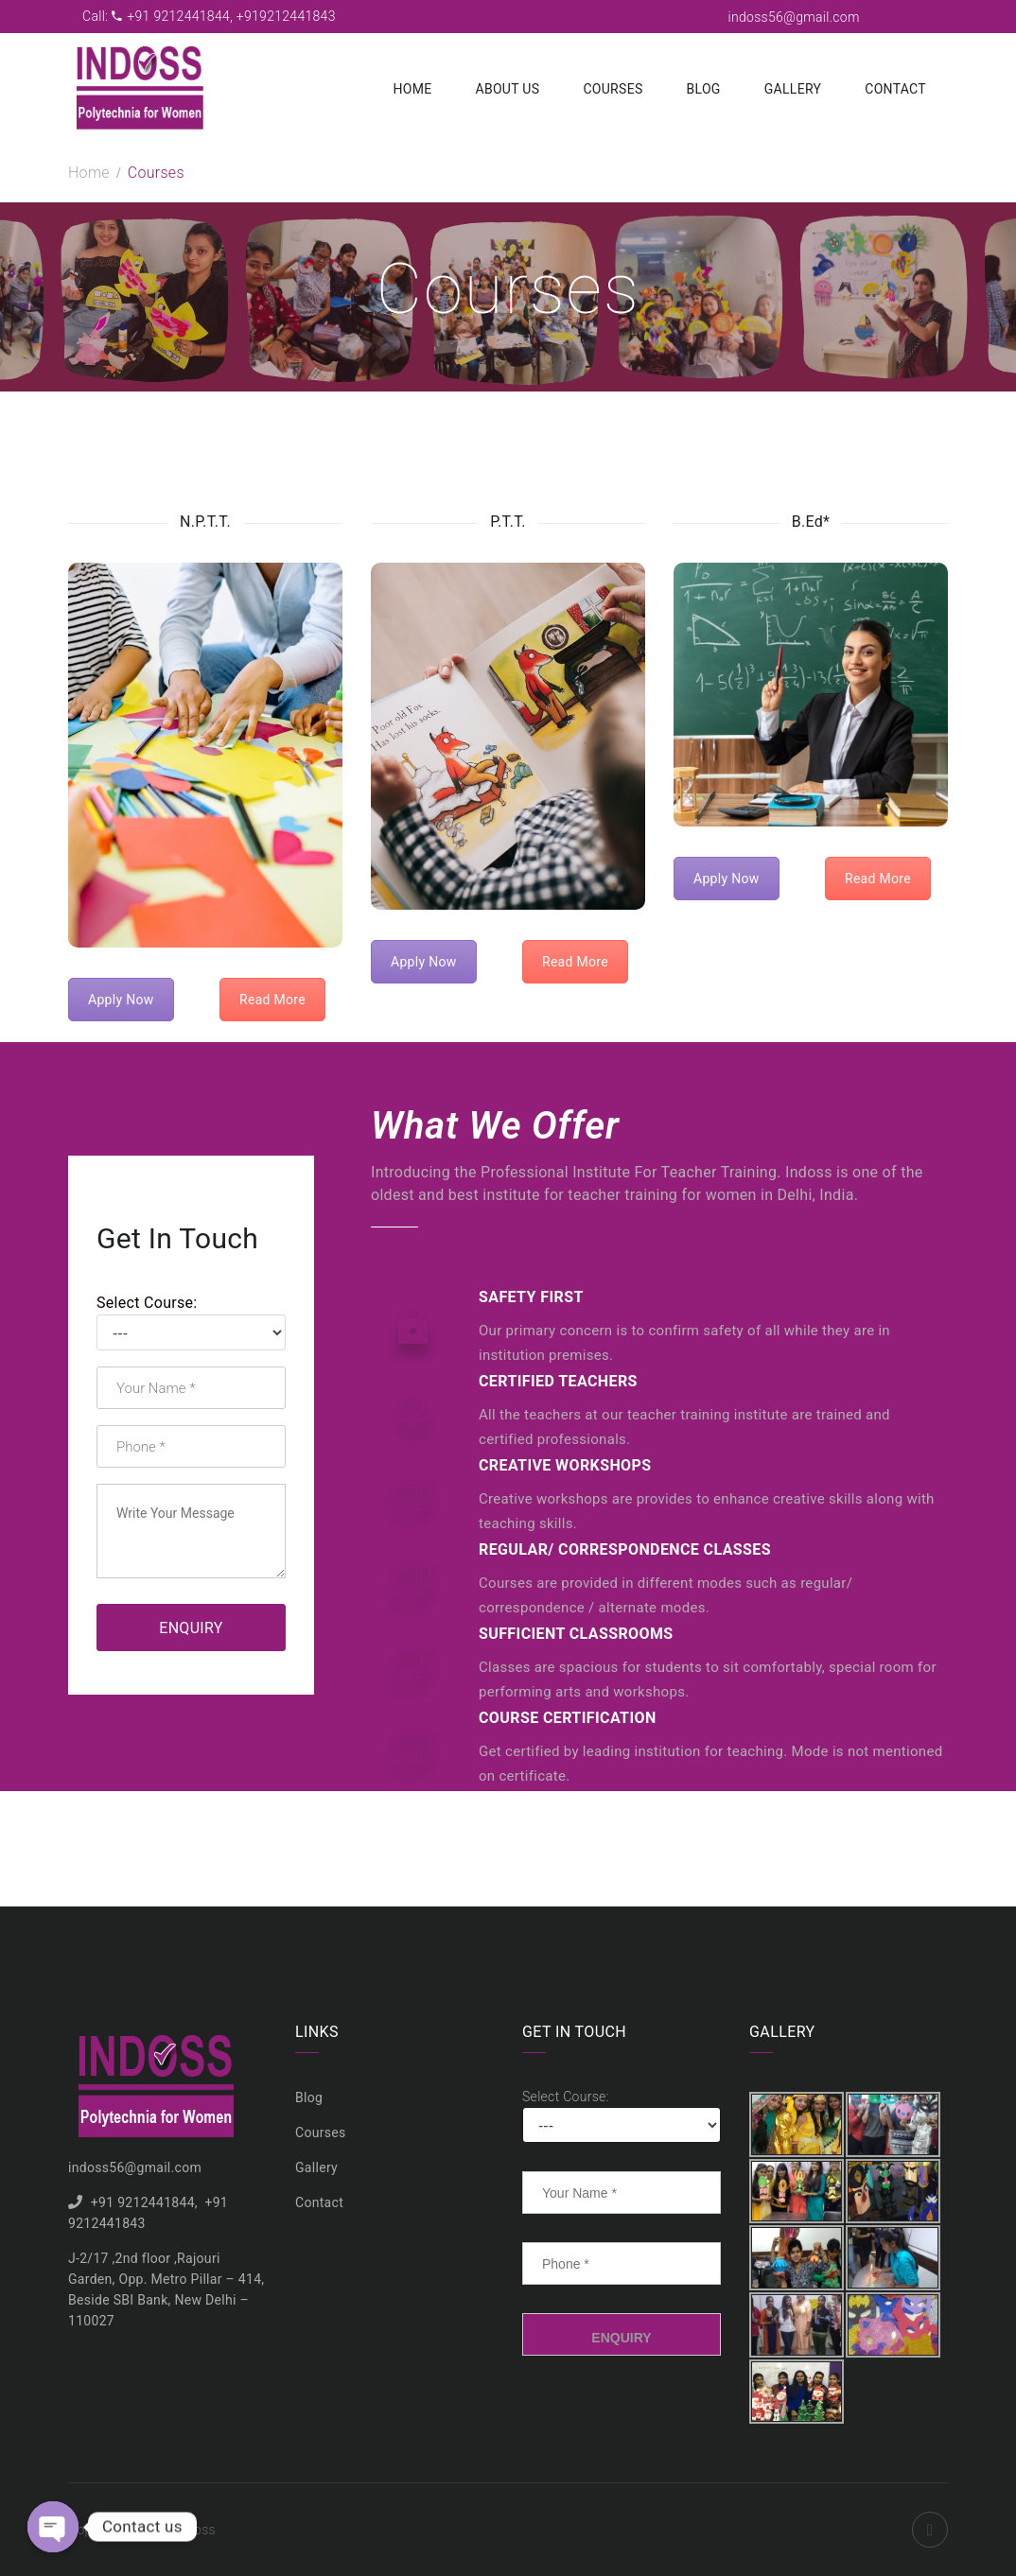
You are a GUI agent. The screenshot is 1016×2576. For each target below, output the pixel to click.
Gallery (793, 88)
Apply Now (121, 999)
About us (507, 88)
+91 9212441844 (143, 2202)
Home (412, 88)
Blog (704, 88)
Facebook (930, 2530)
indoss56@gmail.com (794, 17)
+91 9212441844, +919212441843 (224, 16)
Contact (895, 88)
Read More (272, 999)
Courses (612, 88)
